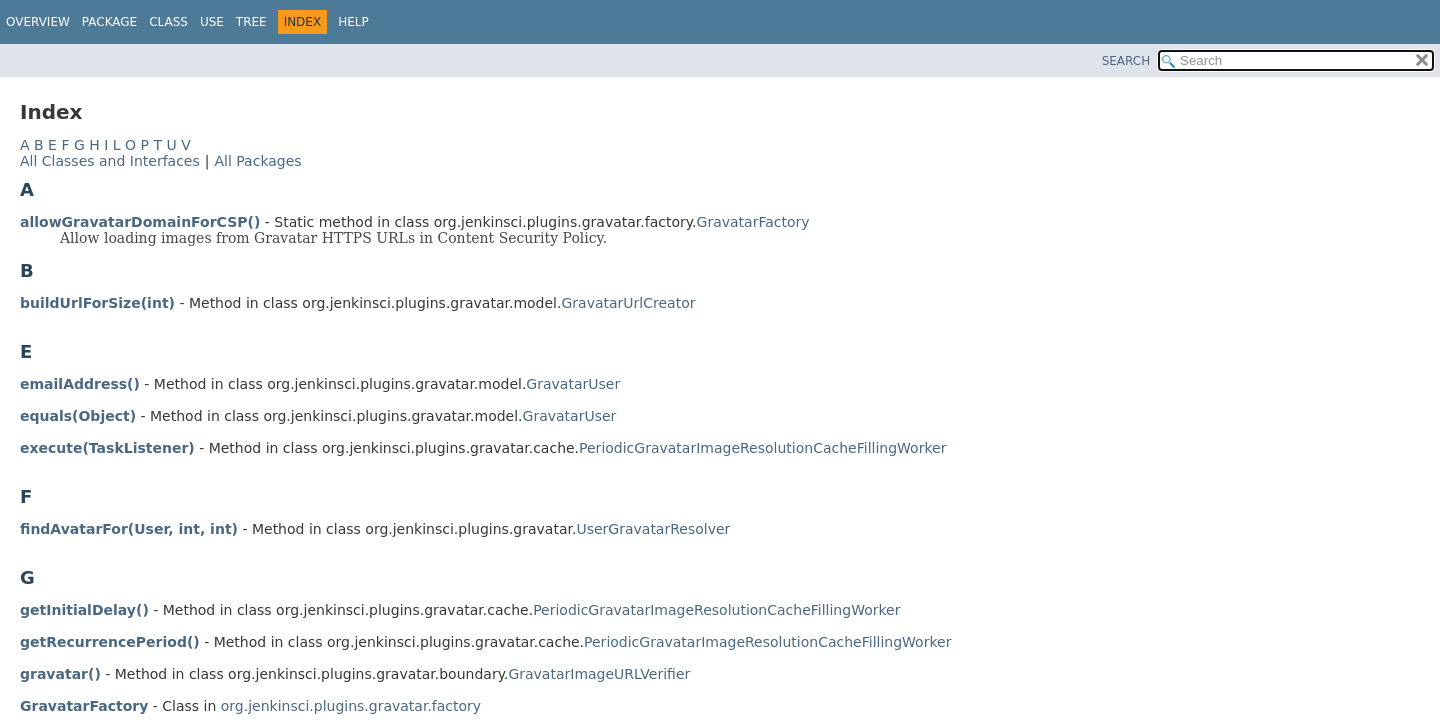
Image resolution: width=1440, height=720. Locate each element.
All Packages (257, 161)
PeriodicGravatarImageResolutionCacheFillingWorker (762, 448)
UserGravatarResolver (653, 529)
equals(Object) (78, 416)
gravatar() (60, 674)
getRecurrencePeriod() (110, 642)
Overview (38, 22)
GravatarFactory (753, 222)
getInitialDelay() (84, 610)
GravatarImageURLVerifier (599, 674)
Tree (251, 22)
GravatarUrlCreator (628, 303)
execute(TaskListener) (107, 448)
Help (353, 22)
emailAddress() (80, 384)
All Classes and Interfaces (110, 161)
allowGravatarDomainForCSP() (140, 222)
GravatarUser (573, 384)
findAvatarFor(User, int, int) (129, 529)
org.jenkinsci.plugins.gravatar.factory (351, 706)
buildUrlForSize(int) (97, 303)
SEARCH (1126, 61)
